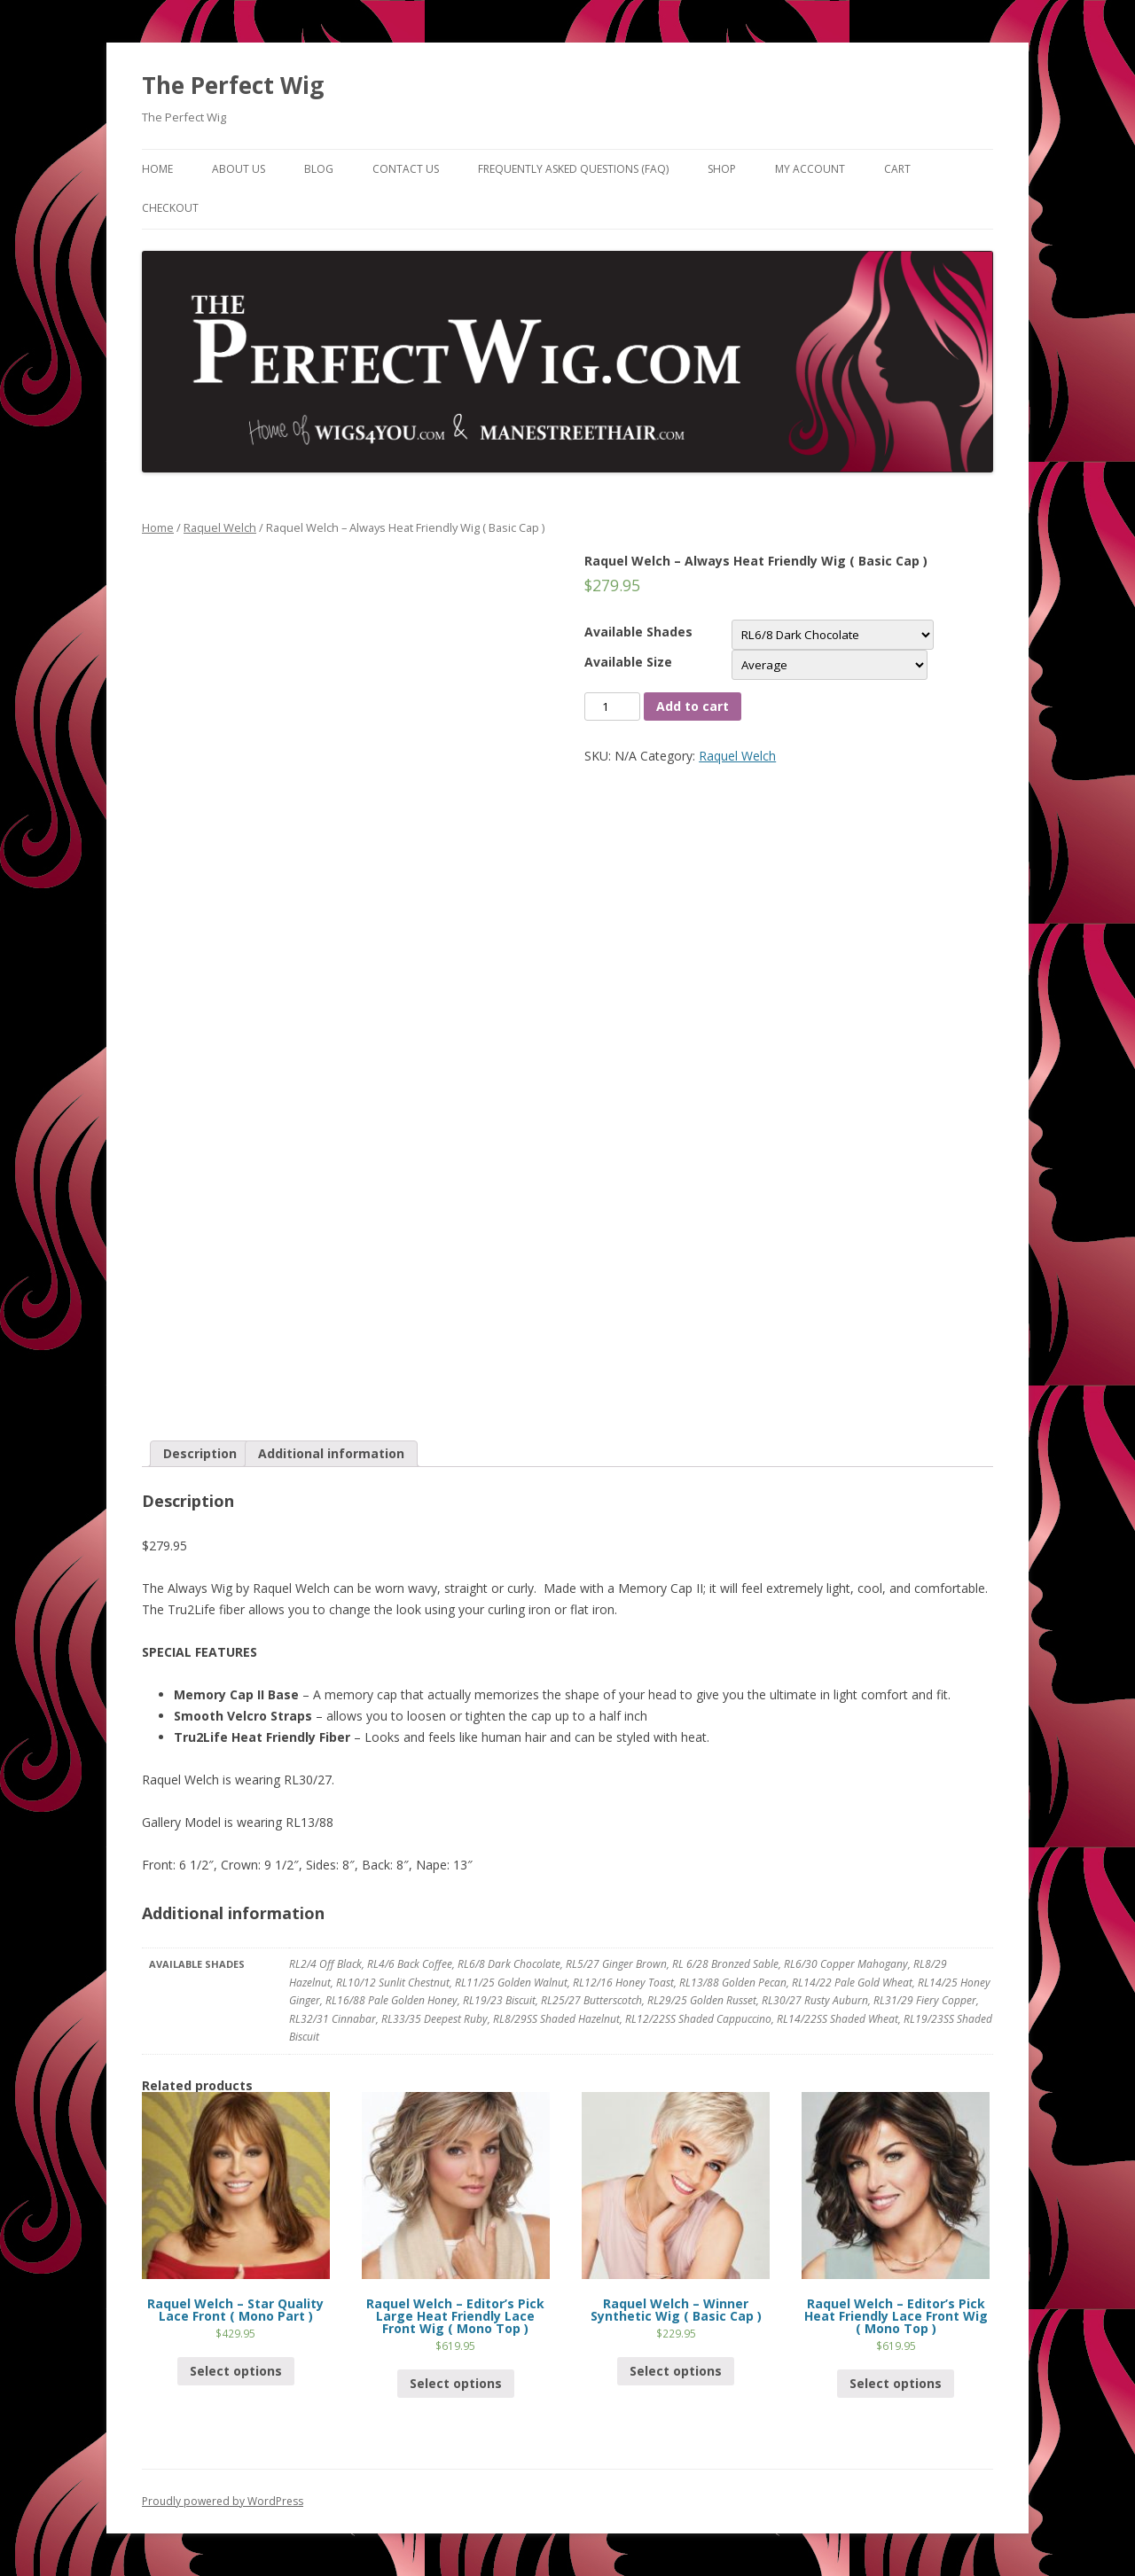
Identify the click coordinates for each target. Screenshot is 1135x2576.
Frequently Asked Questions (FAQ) (573, 168)
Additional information (331, 1453)
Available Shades (638, 631)
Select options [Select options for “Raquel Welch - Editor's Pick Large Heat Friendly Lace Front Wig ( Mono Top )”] (456, 2383)
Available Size (628, 661)
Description (200, 1453)
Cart (897, 168)
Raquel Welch (220, 527)
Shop (722, 168)
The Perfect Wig (233, 85)
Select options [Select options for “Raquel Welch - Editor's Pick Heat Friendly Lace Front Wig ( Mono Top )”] (895, 2383)
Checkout (170, 207)
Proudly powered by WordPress (222, 2501)
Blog (318, 168)
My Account (810, 168)
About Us (238, 168)
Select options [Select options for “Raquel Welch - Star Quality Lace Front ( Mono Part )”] (236, 2370)
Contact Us (405, 168)
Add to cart (692, 706)
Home (157, 168)
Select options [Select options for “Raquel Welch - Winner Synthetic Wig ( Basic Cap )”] (676, 2370)
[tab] (200, 1453)
